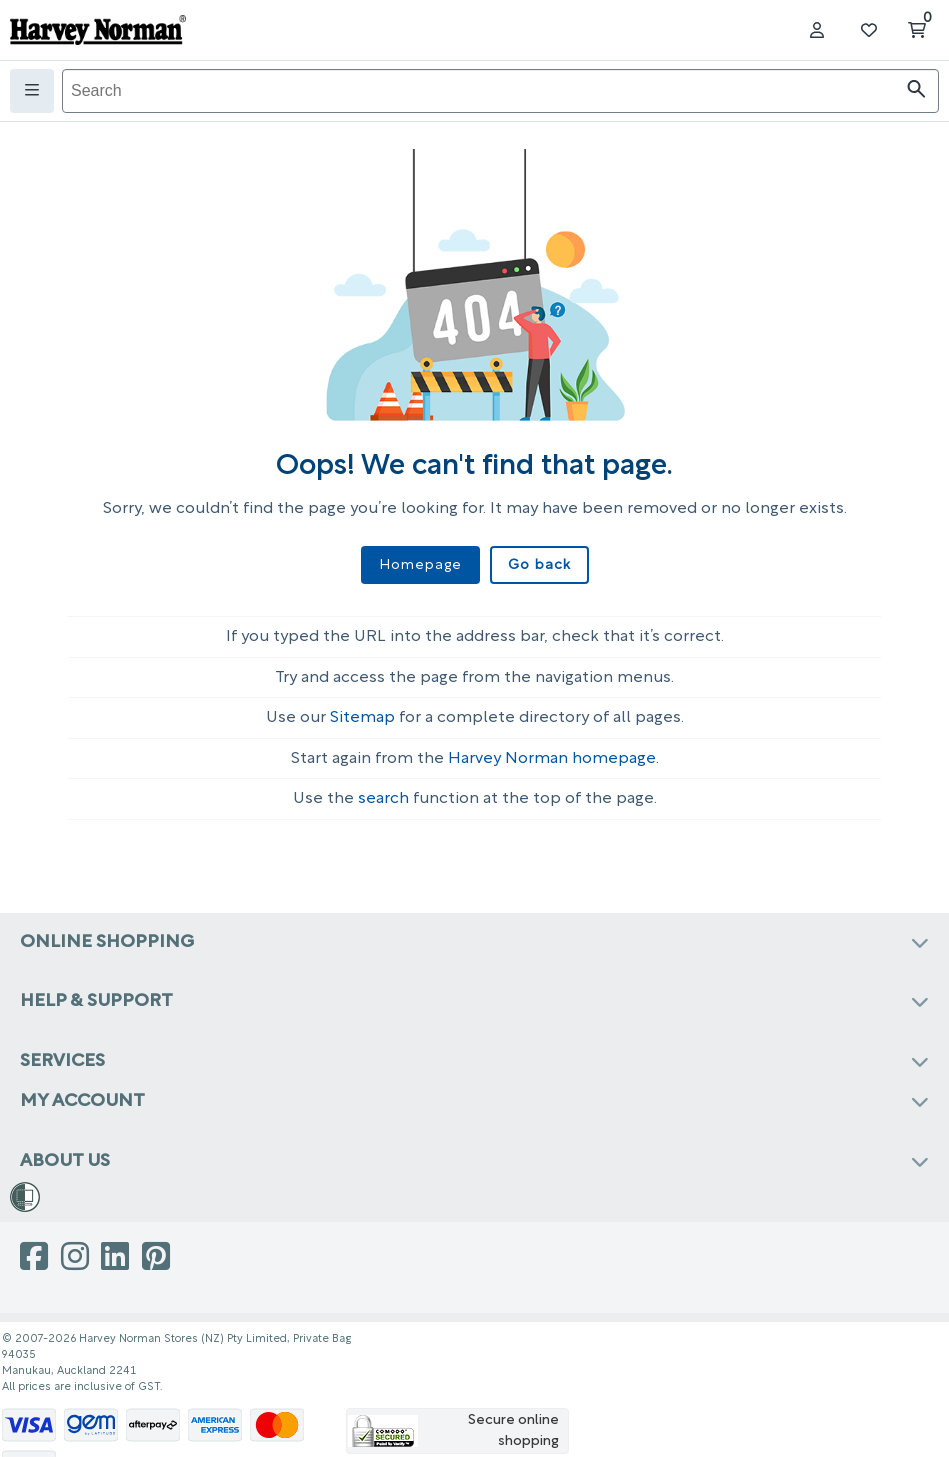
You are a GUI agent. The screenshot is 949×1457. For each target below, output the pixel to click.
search (383, 799)
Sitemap (362, 718)
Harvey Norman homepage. (553, 759)
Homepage (420, 566)
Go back (539, 566)
